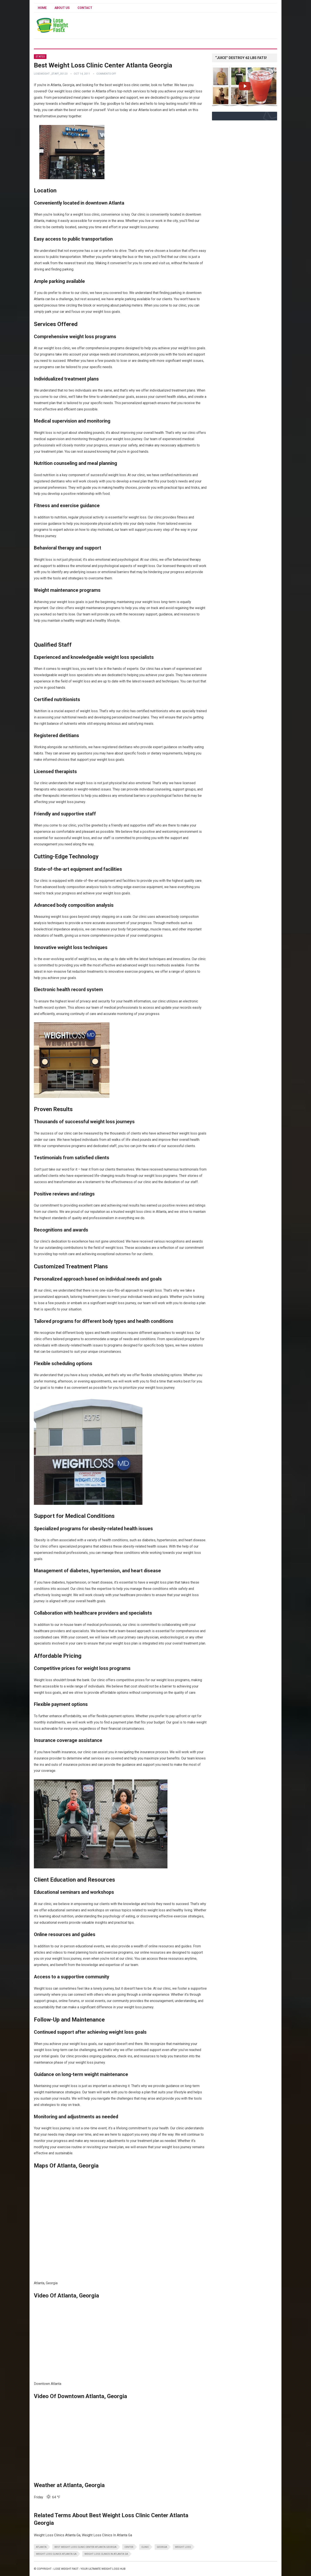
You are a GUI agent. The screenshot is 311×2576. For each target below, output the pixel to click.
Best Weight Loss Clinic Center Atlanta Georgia (85, 2547)
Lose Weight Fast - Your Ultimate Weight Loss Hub (90, 2568)
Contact (85, 8)
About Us (62, 8)
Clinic (145, 2547)
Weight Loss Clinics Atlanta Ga (56, 2554)
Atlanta (41, 2547)
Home (42, 8)
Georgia (162, 2547)
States (40, 56)
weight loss (183, 2547)
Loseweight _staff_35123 (51, 73)
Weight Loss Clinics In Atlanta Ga (106, 2554)
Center (128, 2547)
